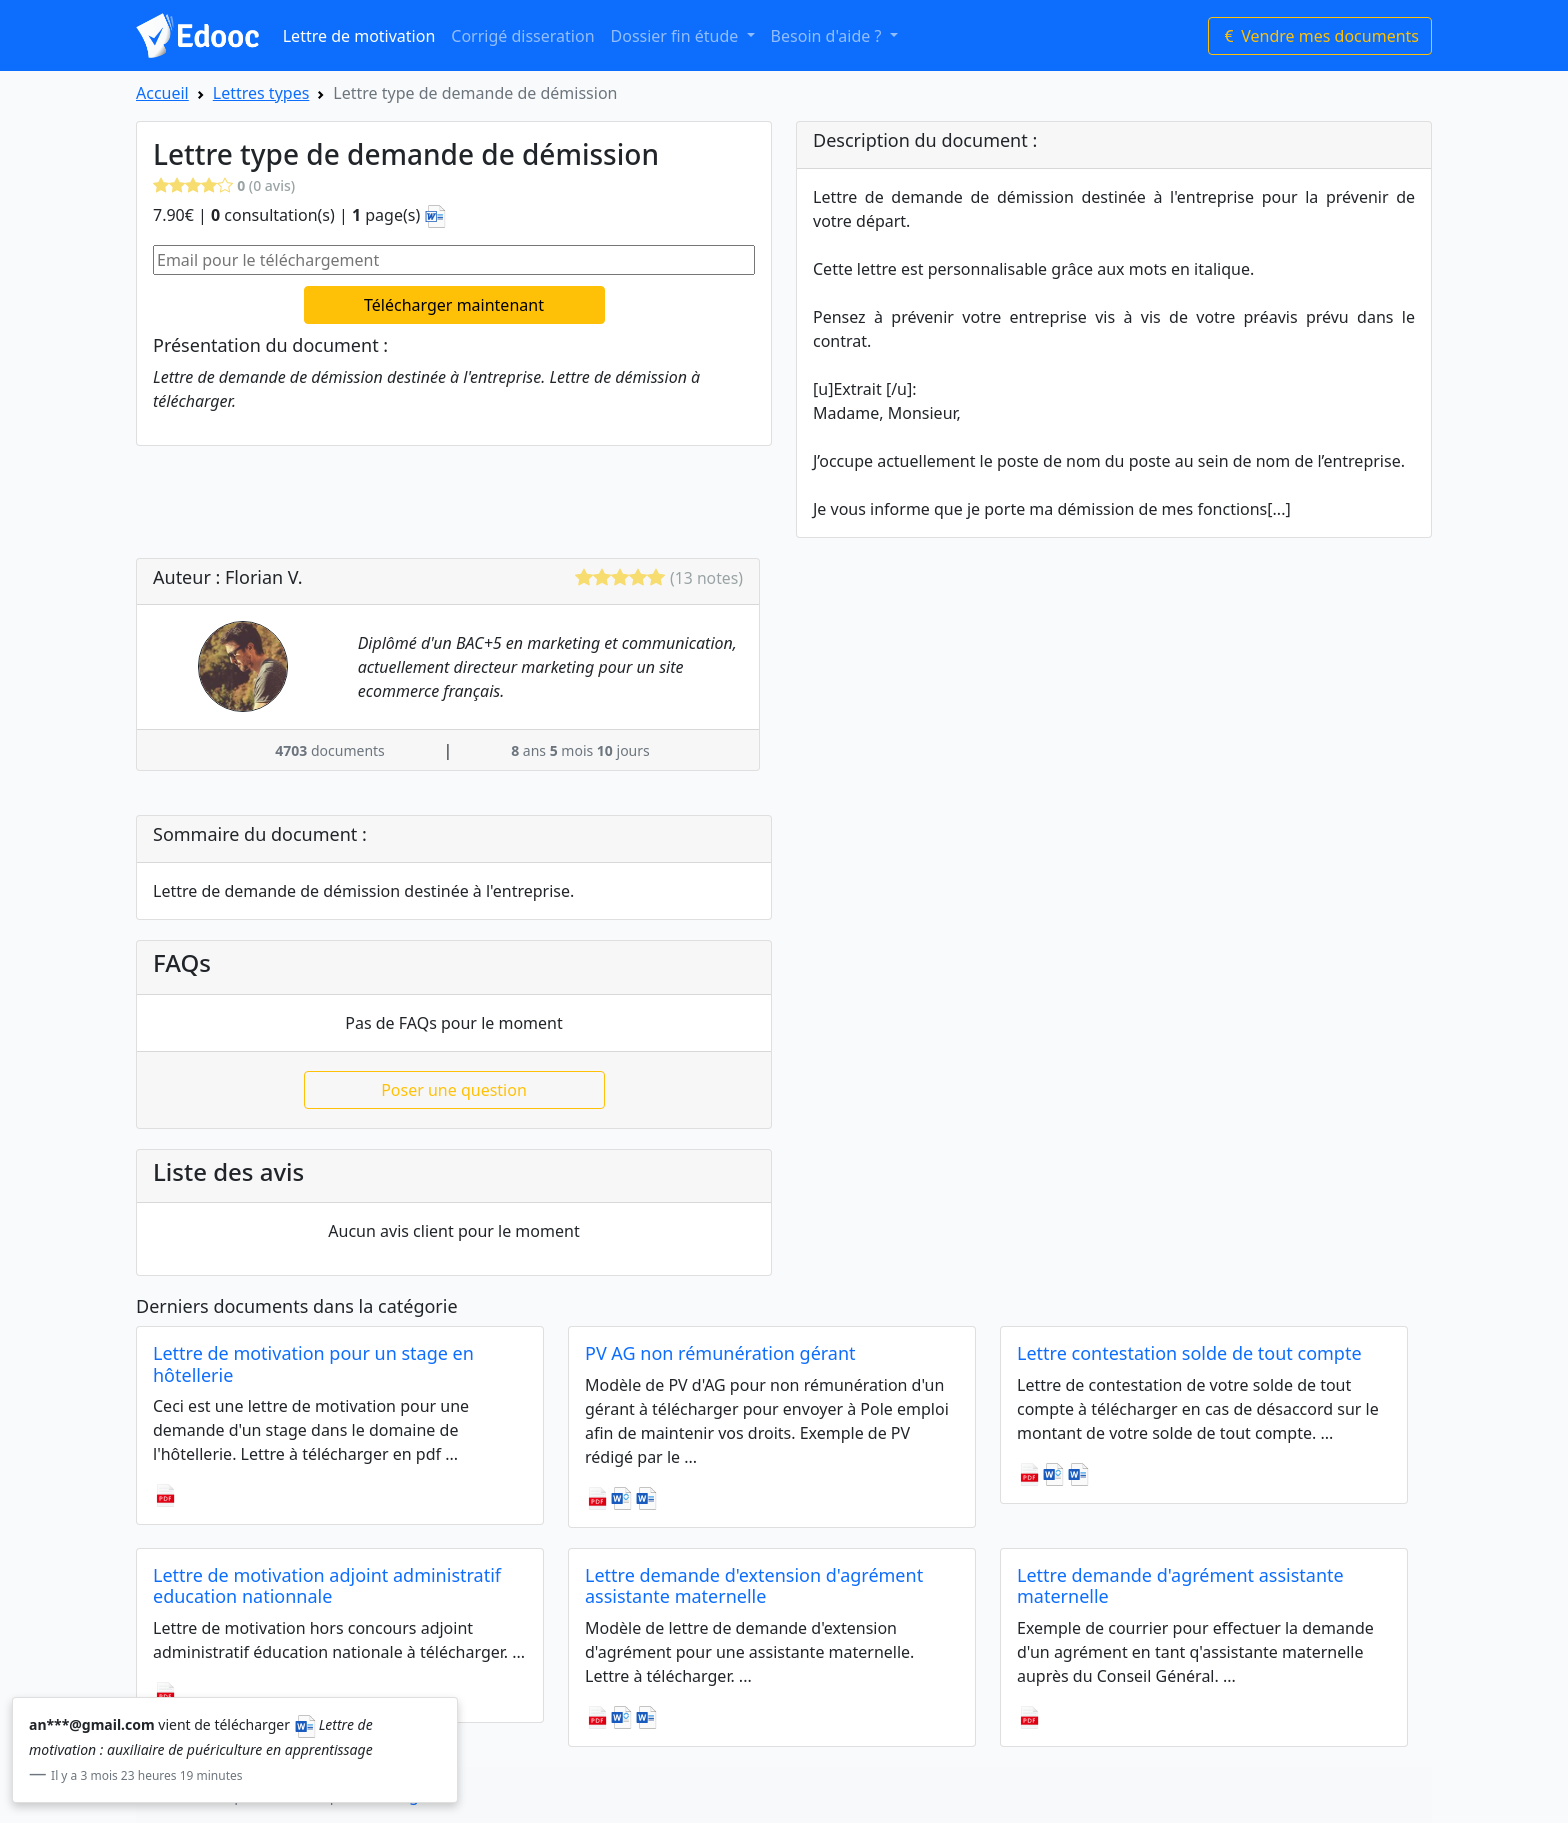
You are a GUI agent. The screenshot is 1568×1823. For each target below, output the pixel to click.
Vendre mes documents (1320, 36)
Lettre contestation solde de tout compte (1189, 1353)
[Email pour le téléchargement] (454, 260)
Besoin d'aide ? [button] (828, 36)
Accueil (162, 93)
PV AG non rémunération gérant (720, 1353)
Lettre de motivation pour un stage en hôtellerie (313, 1364)
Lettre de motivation (359, 36)
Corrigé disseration (522, 36)
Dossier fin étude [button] (677, 36)
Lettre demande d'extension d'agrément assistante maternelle (754, 1586)
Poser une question (454, 1090)
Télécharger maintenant (454, 305)
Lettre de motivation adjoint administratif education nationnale (327, 1586)
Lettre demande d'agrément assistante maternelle (1180, 1586)
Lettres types (261, 93)
